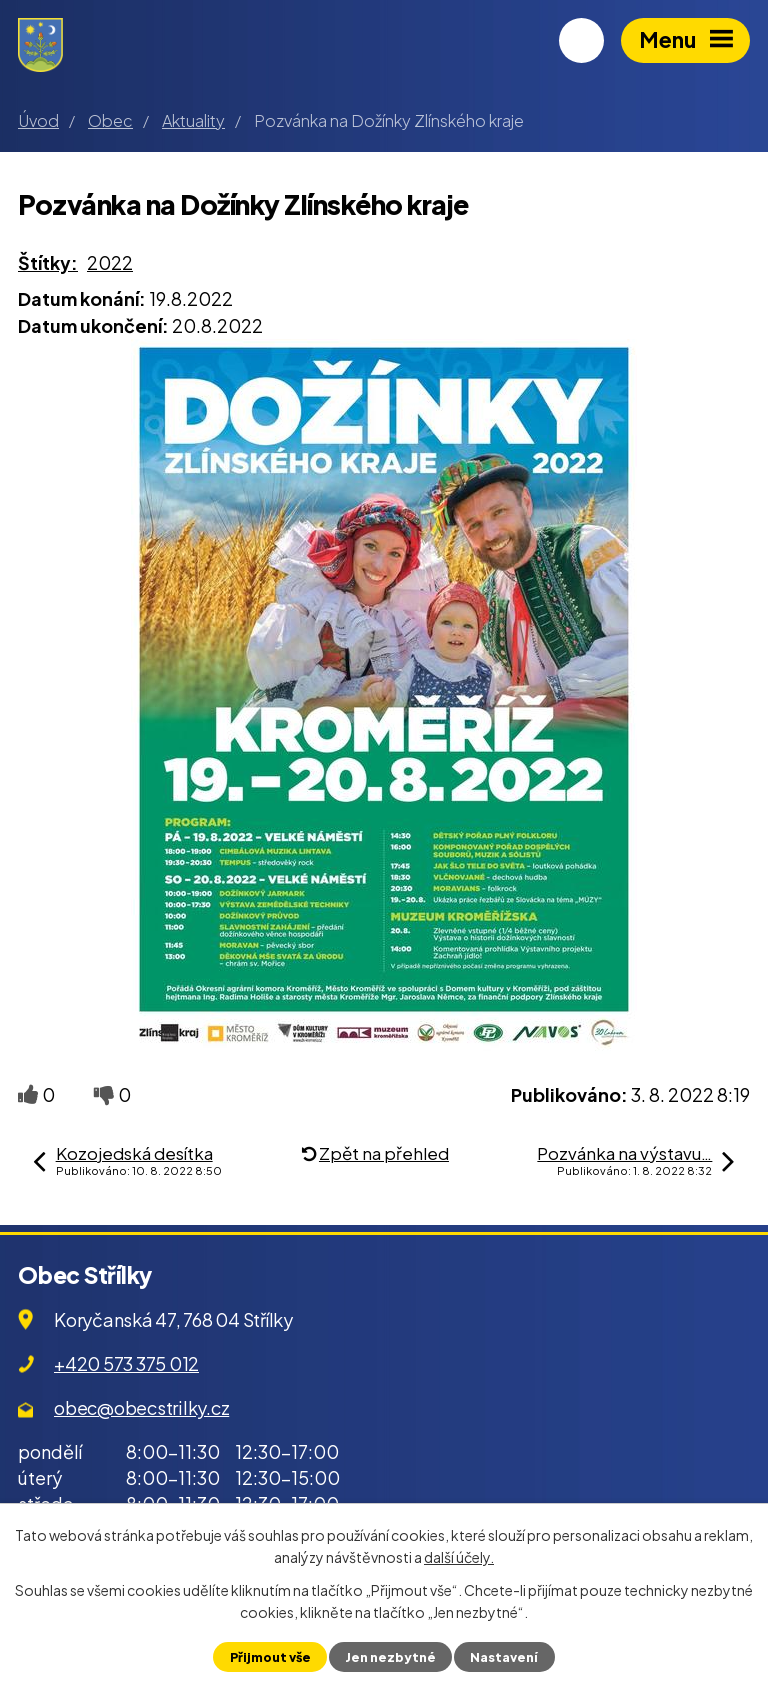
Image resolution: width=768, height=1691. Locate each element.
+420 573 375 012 (126, 1363)
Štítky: (48, 262)
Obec (110, 120)
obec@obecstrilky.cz (141, 1407)
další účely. (459, 1557)
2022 (110, 262)
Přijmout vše (270, 1657)
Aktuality (193, 120)
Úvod (38, 120)
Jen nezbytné (390, 1657)
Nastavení (504, 1657)
